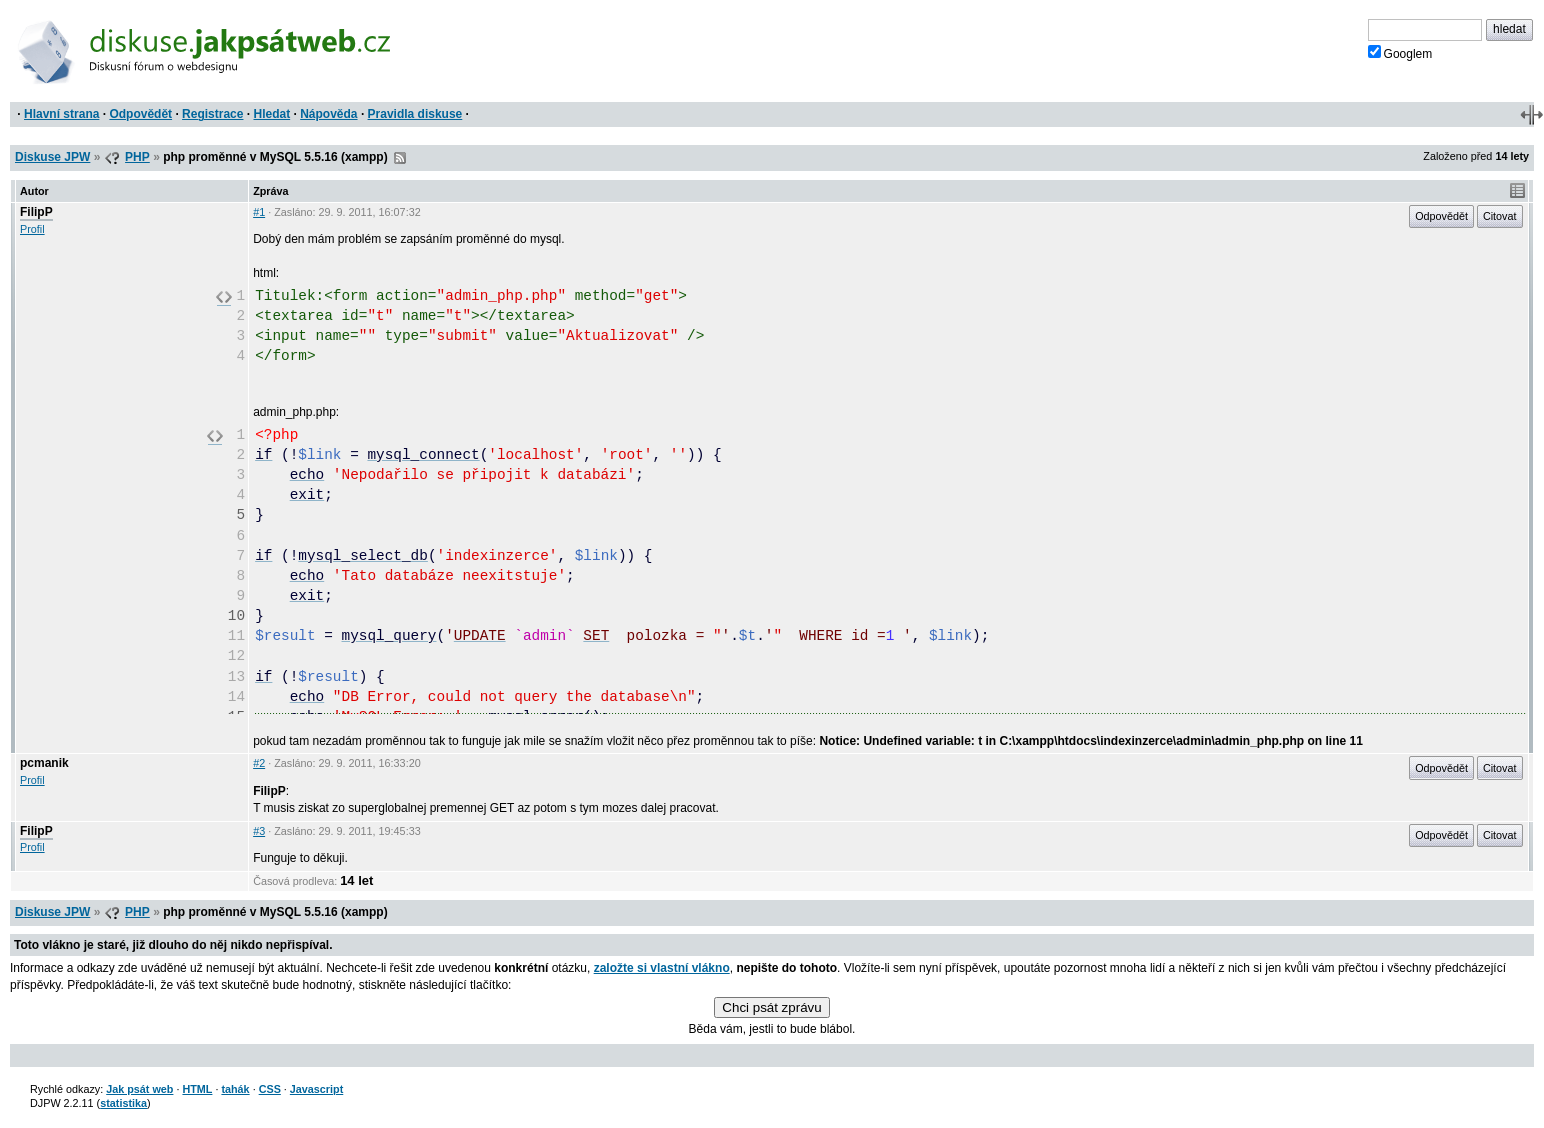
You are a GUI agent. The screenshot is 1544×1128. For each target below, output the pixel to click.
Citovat (1500, 216)
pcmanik (44, 763)
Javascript (316, 1089)
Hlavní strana (61, 114)
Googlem (1400, 53)
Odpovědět (140, 114)
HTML (197, 1089)
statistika (123, 1103)
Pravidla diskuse (415, 114)
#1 (259, 212)
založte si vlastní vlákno (662, 968)
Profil (32, 229)
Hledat (271, 114)
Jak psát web (139, 1089)
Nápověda (328, 114)
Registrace (212, 114)
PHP (137, 157)
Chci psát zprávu (771, 1007)
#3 (259, 831)
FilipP (36, 212)
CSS (270, 1089)
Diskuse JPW (52, 157)
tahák (235, 1089)
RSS (400, 158)
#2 (259, 763)
